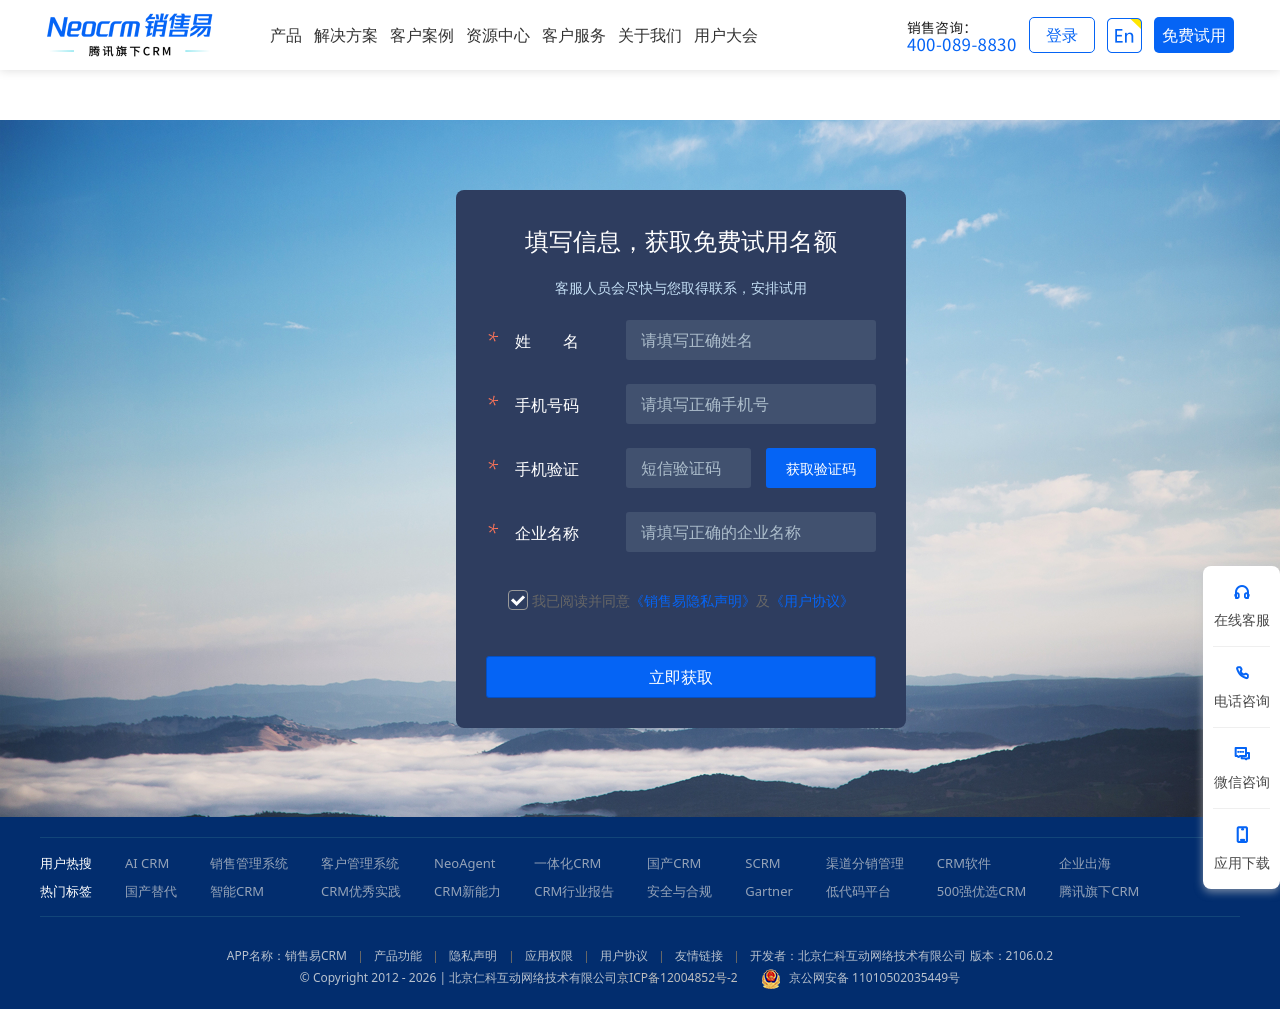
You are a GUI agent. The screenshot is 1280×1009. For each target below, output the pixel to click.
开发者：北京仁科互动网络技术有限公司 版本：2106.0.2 (901, 955)
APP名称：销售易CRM (287, 955)
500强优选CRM (981, 891)
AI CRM (147, 863)
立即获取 (681, 677)
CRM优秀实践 (361, 891)
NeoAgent (464, 863)
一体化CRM (567, 863)
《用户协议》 (812, 600)
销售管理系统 (249, 863)
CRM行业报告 (574, 891)
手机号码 (532, 404)
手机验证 (532, 468)
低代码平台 (858, 891)
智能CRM (237, 891)
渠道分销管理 (865, 863)
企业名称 (532, 532)
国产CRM (674, 863)
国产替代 (151, 891)
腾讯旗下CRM (1099, 891)
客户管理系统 (360, 863)
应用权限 (549, 955)
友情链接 (699, 955)
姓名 (532, 340)
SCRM (762, 863)
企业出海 (1085, 863)
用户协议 (624, 955)
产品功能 (398, 955)
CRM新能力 (467, 891)
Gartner (769, 891)
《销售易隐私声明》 (693, 600)
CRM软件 (964, 863)
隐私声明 (473, 955)
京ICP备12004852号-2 (677, 977)
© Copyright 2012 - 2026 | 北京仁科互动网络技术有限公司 (458, 977)
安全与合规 (679, 891)
